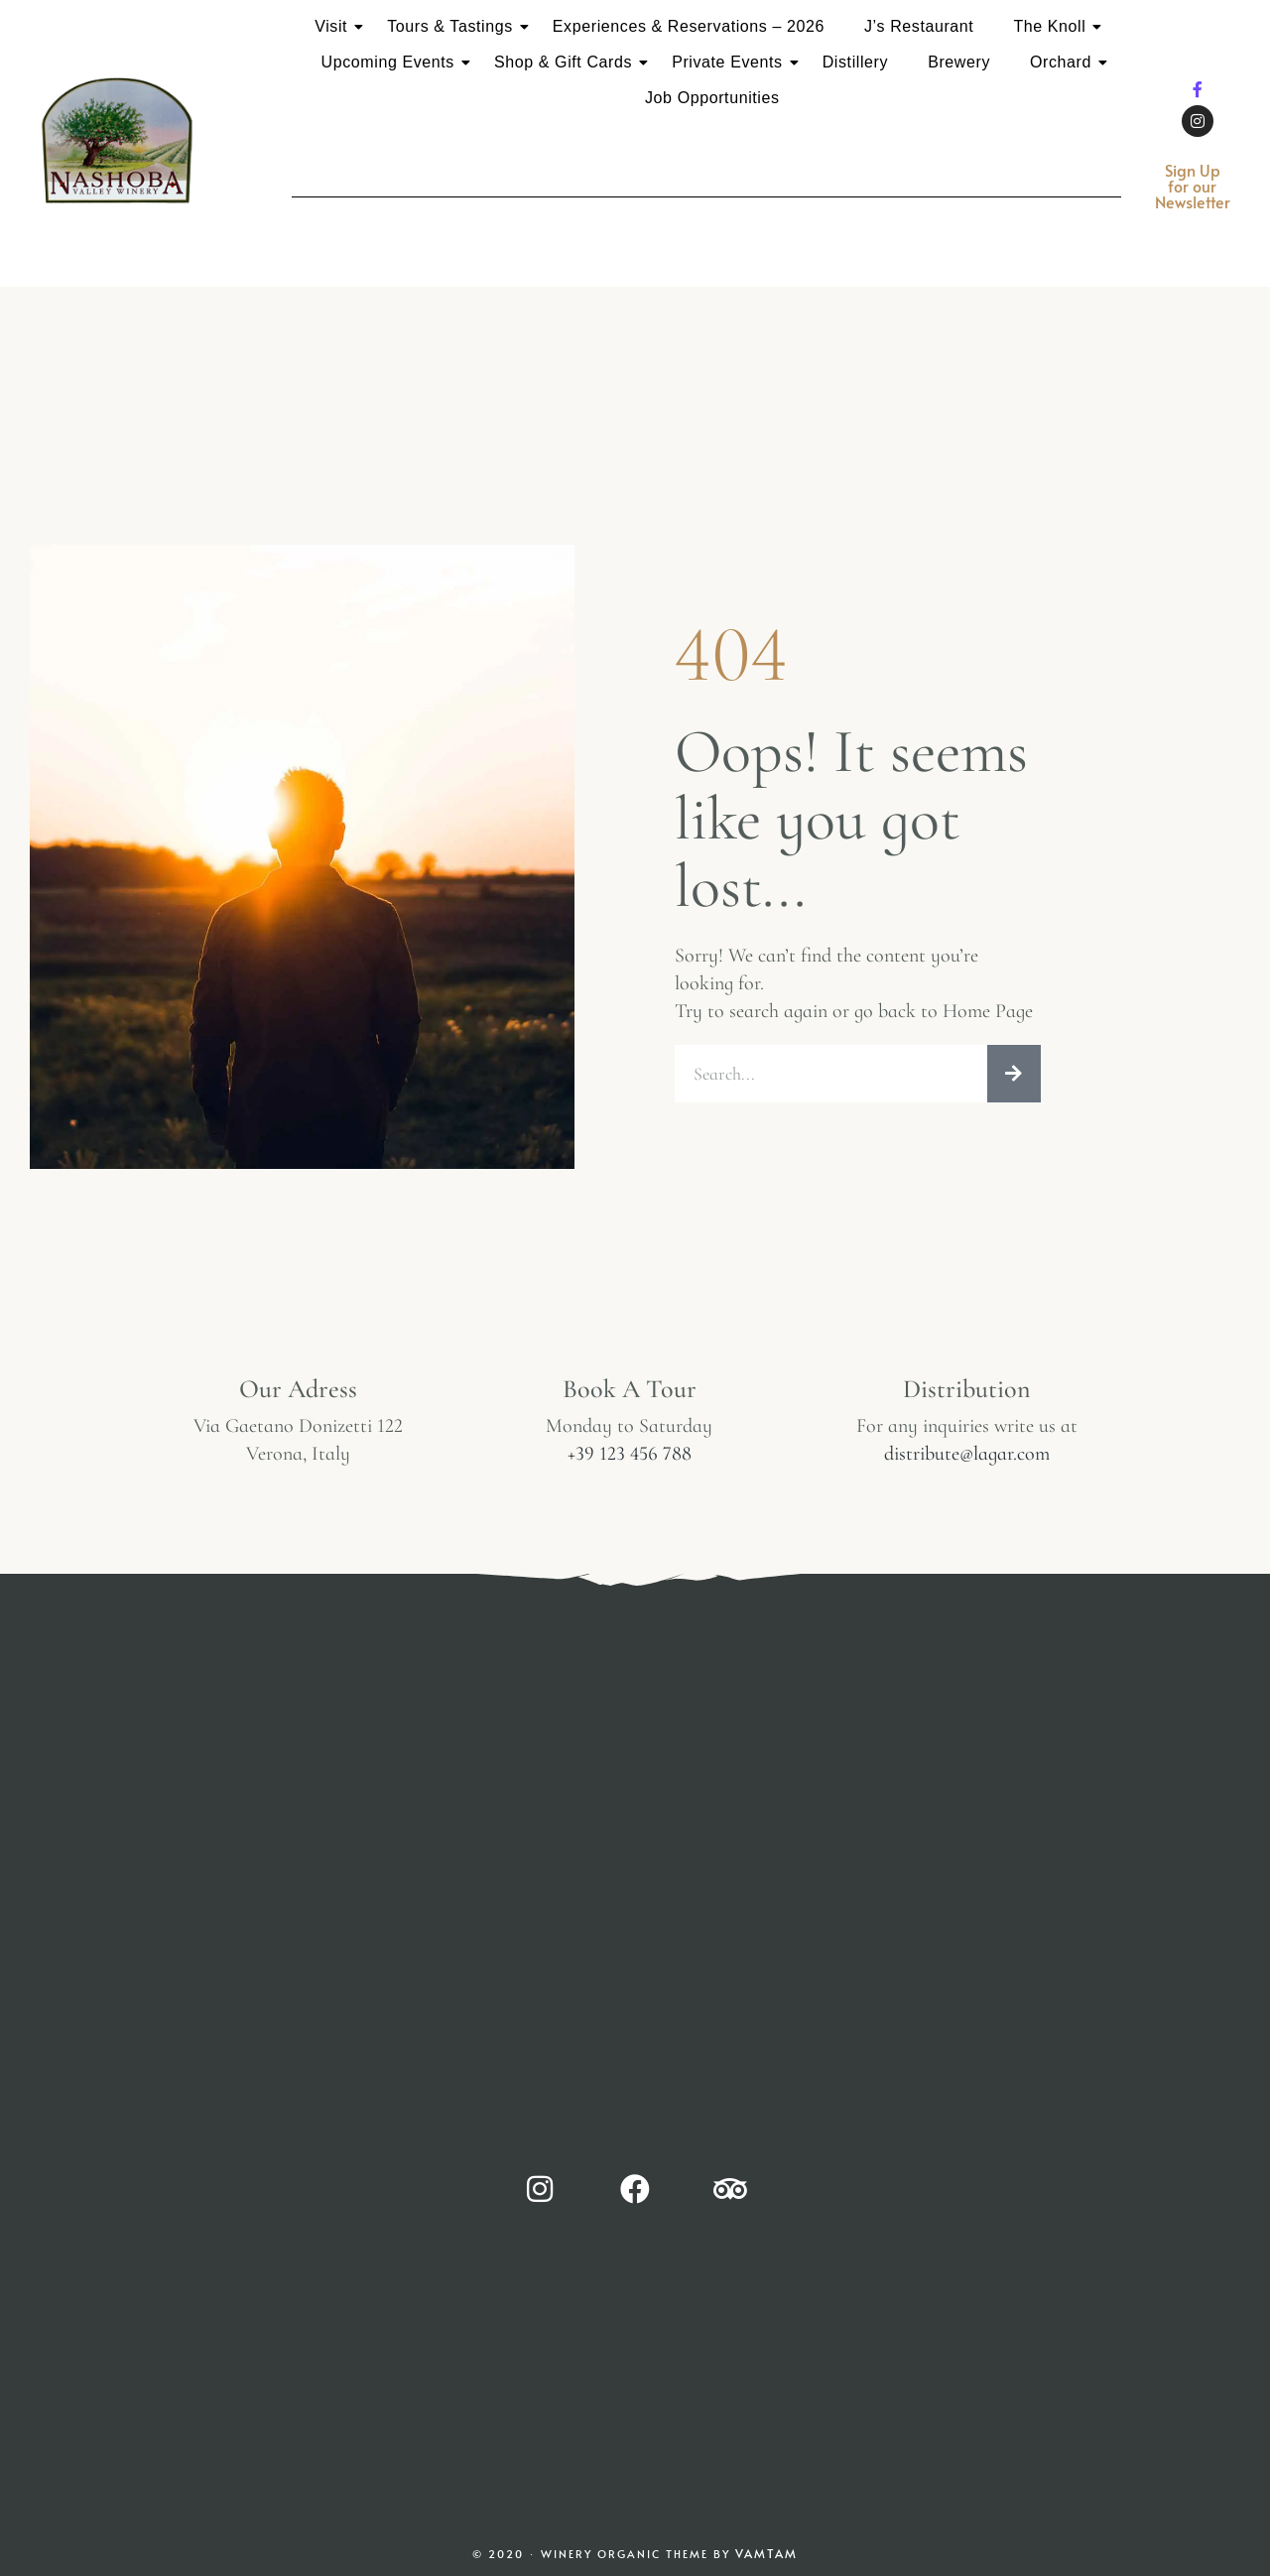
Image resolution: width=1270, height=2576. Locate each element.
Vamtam (766, 2559)
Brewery (959, 62)
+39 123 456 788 (630, 1459)
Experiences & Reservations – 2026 (689, 26)
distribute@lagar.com (967, 1459)
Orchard (1064, 62)
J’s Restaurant (918, 26)
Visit (335, 26)
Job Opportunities (712, 97)
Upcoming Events (391, 62)
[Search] (1014, 1076)
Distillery (855, 62)
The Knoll (1053, 26)
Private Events (731, 62)
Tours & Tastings (454, 26)
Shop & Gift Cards (567, 62)
